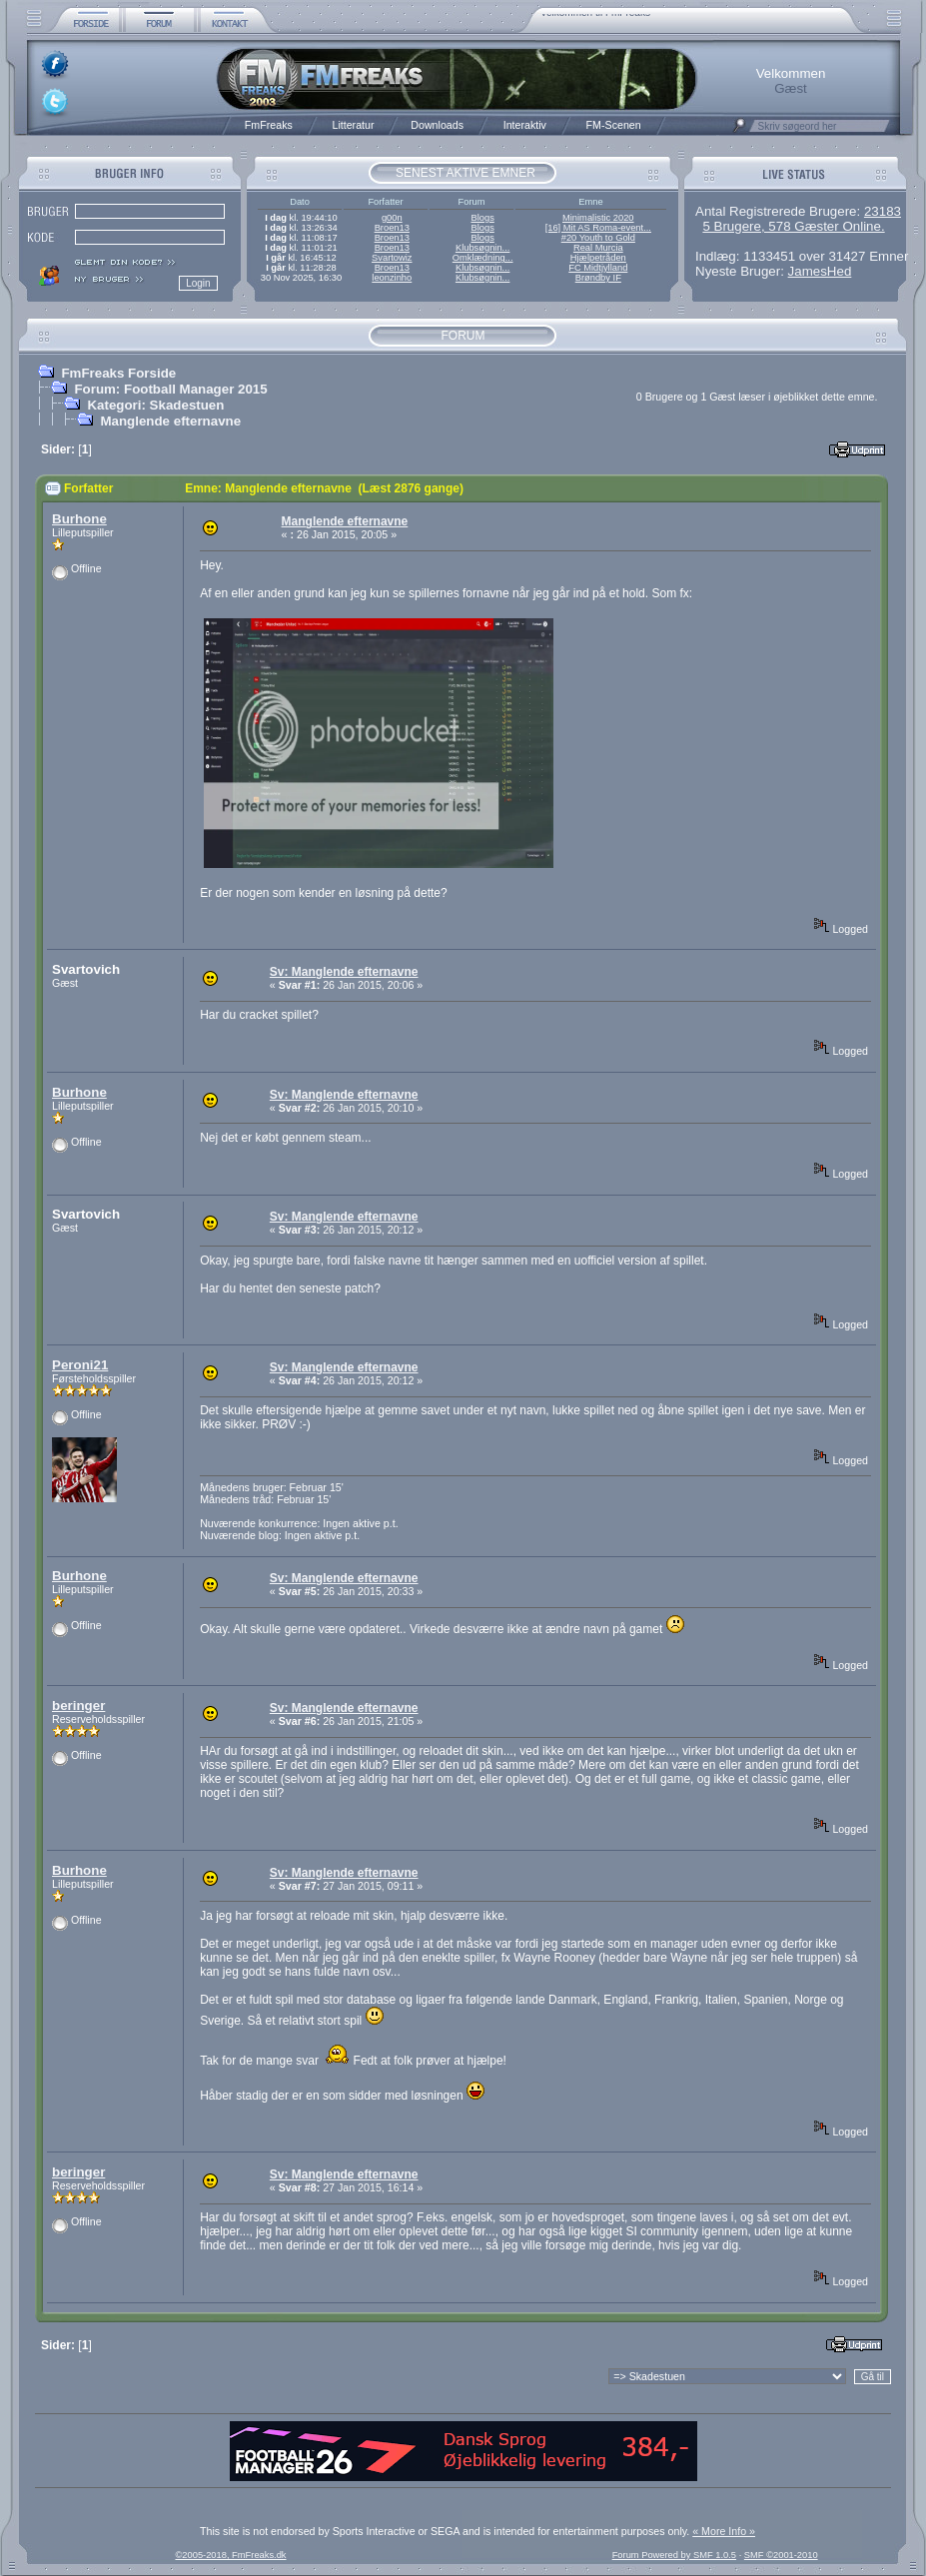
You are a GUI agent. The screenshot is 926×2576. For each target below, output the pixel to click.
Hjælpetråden (598, 258)
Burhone (79, 518)
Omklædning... (483, 258)
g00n (392, 218)
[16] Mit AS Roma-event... (598, 228)
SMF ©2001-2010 (781, 2555)
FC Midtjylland (597, 268)
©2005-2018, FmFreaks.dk (230, 2555)
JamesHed (820, 271)
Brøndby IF (598, 278)
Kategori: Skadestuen (155, 405)
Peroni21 (80, 1364)
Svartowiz (392, 258)
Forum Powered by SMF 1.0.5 (674, 2555)
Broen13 (392, 228)
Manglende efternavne (170, 421)
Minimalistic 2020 (598, 218)
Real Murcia (598, 248)
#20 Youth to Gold (598, 238)
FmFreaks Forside (118, 373)
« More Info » (723, 2531)
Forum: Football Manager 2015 (170, 389)
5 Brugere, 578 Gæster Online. (793, 226)
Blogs (481, 218)
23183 (882, 211)
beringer (78, 1705)
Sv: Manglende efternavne (344, 972)
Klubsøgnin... (482, 248)
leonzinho (392, 278)
